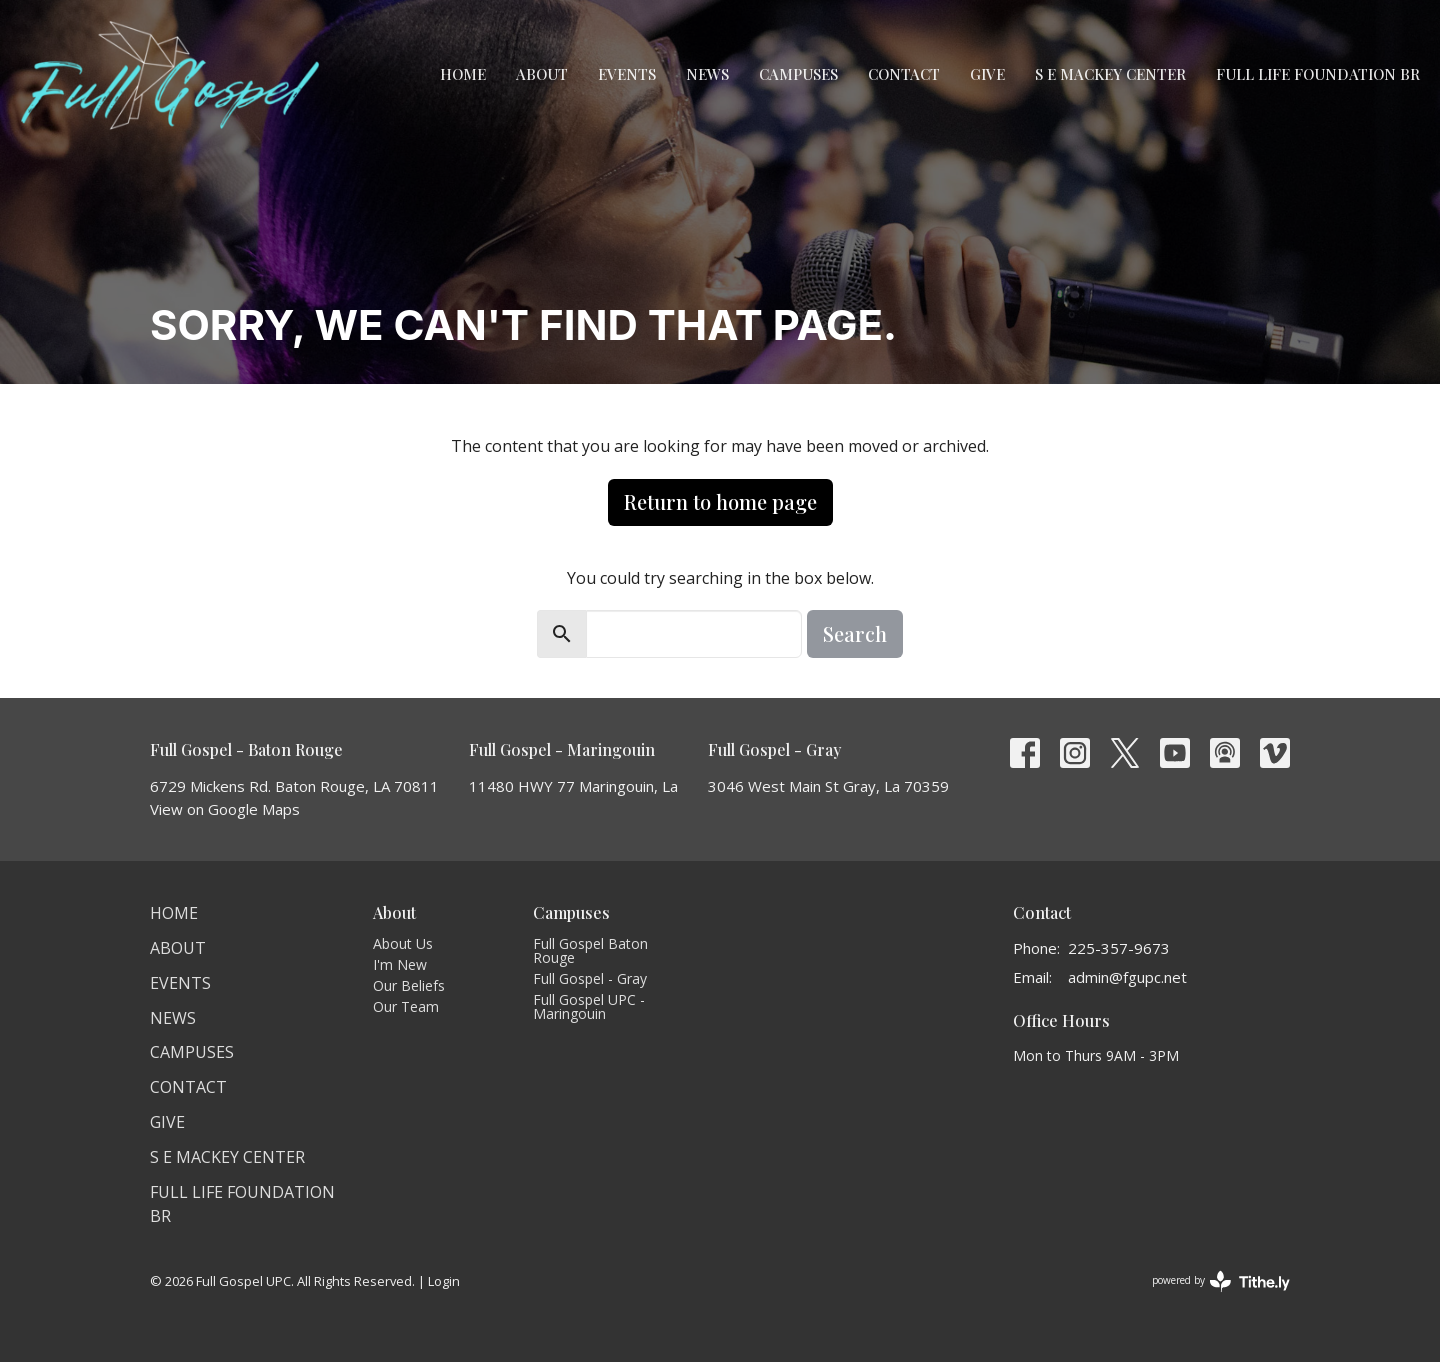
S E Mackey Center (1110, 74)
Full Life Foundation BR (1318, 74)
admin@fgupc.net (1127, 977)
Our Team (406, 1006)
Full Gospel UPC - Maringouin (589, 1006)
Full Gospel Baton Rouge (590, 950)
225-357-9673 (1119, 948)
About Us (403, 943)
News (707, 74)
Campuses (798, 74)
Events (627, 74)
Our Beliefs (409, 985)
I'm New (400, 964)
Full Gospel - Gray (590, 978)
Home (463, 74)
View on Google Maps (225, 809)
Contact (904, 74)
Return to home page (720, 501)
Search (855, 633)
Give (987, 74)
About (542, 74)
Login (444, 1281)
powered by (1221, 1281)
